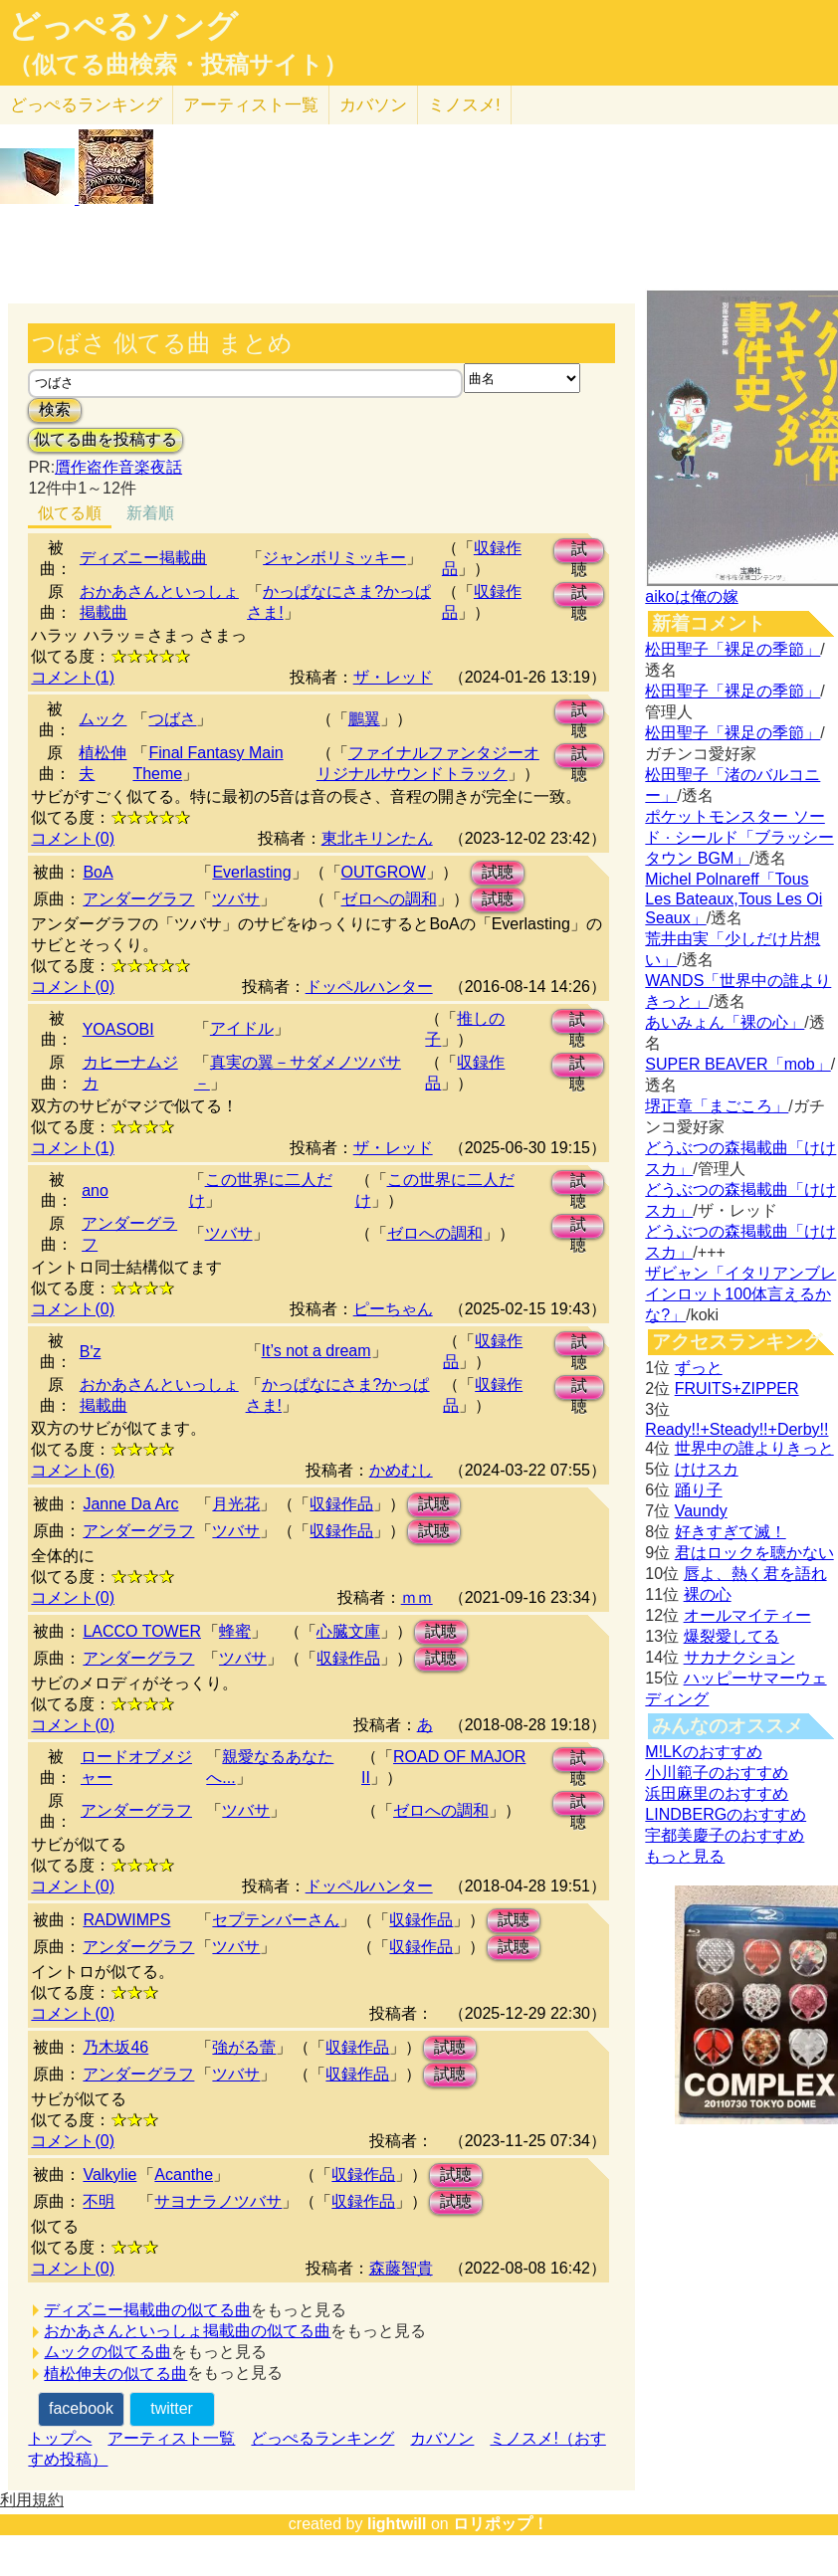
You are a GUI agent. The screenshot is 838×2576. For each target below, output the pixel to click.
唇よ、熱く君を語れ (755, 1573)
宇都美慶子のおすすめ (724, 1835)
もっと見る (685, 1856)
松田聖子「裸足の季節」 (732, 649)
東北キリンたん (377, 838)
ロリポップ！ (500, 2523)
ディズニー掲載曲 (143, 557)
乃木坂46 (115, 2047)
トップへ (60, 2438)
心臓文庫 (348, 1631)
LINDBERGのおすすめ (725, 1814)
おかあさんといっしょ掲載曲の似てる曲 (187, 2330)
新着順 (150, 512)
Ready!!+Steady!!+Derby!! (736, 1429)
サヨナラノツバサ (218, 2201)
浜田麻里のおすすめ (716, 1793)
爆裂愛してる (731, 1636)
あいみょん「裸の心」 (724, 1022)
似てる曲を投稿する (105, 439)
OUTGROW (383, 872)
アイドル (242, 1028)
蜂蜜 (235, 1631)
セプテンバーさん (275, 1919)
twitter (171, 2408)
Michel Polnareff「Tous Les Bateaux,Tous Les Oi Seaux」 (733, 898)
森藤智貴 (401, 2268)
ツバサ (236, 899)
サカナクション (739, 1657)
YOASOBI (118, 1029)
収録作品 (341, 1503)
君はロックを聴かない (754, 1552)
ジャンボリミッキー (334, 557)
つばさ (172, 718)
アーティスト (250, 105)
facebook (81, 2408)
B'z (91, 1351)
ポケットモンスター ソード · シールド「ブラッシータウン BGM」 (739, 837)
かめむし (401, 1470)
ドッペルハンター (369, 986)
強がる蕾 (244, 2047)
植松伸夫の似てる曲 (115, 2373)
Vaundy (701, 1510)
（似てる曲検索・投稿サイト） (177, 65)
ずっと (699, 1367)
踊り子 (699, 1490)
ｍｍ (417, 1597)
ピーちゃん (393, 1308)
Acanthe (183, 2174)
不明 (98, 2201)
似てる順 (70, 512)
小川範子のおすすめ (716, 1772)
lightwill (397, 2523)
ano (95, 1190)
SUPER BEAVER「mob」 (737, 1064)
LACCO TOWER (142, 1631)
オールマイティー (747, 1615)
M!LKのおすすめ (703, 1751)
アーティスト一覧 (171, 2438)
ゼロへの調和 (389, 899)
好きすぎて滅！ (730, 1531)
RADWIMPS (126, 1919)
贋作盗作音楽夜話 (118, 467)
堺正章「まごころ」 (716, 1105)
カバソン (373, 105)
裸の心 (708, 1594)
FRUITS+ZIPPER (737, 1388)
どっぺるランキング (322, 2438)
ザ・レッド (393, 677)
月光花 (236, 1503)
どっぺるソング (123, 26)
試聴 (579, 551)
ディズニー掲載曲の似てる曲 (147, 2309)
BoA (97, 872)
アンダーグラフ (138, 899)
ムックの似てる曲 (107, 2351)
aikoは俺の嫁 (691, 596)
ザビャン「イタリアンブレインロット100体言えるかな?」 (740, 1294)
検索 (55, 409)
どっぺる (86, 105)
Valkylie (109, 2174)
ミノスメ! (464, 105)
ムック (102, 718)
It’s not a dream (316, 1350)
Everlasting (251, 872)
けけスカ (706, 1469)
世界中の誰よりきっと (754, 1448)
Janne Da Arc (130, 1503)
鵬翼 (364, 718)
